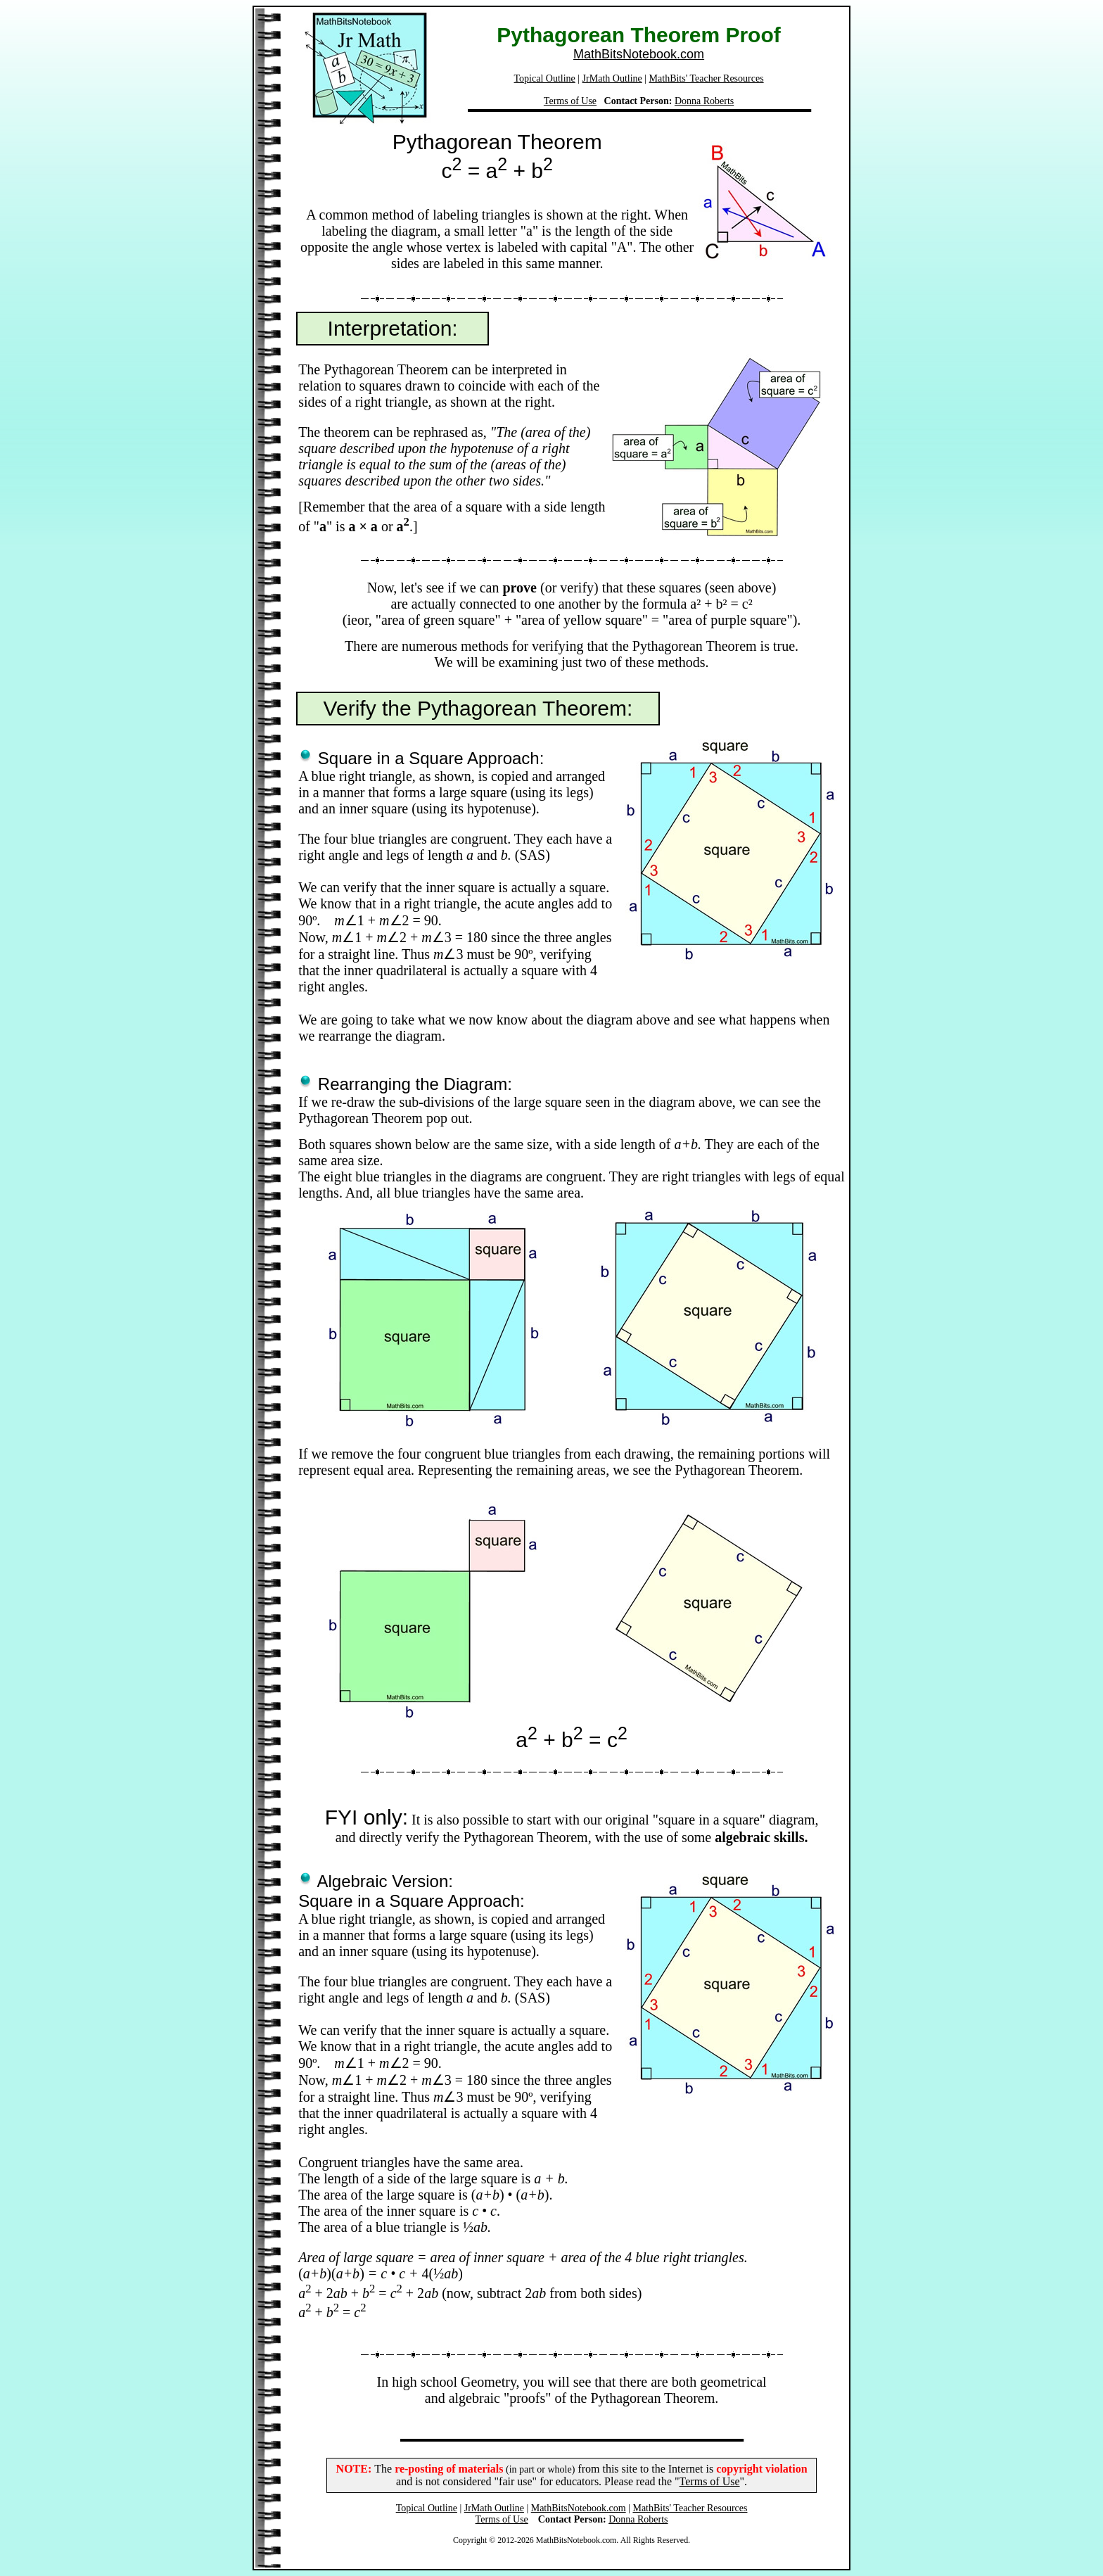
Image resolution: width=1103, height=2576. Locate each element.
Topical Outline (544, 78)
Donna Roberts (704, 101)
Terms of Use (570, 101)
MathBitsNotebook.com (638, 54)
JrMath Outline (612, 78)
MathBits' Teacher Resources (706, 78)
